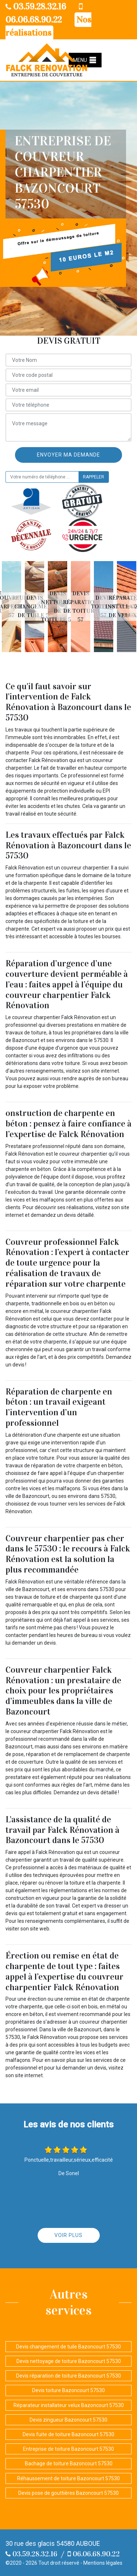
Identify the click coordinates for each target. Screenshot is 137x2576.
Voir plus (68, 2235)
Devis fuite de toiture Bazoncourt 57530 (68, 2434)
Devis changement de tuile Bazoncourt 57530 (68, 2347)
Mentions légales (102, 2563)
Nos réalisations (48, 26)
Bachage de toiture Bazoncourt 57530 (69, 2463)
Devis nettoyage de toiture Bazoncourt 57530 (68, 2361)
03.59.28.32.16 (35, 6)
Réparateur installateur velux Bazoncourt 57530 (69, 2405)
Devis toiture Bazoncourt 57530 (68, 2390)
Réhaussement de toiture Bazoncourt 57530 (68, 2478)
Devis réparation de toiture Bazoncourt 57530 (68, 2376)
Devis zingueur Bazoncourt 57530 (68, 2420)
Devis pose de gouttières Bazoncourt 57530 (68, 2493)
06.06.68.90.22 (94, 2553)
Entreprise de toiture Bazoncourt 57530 (68, 2449)
